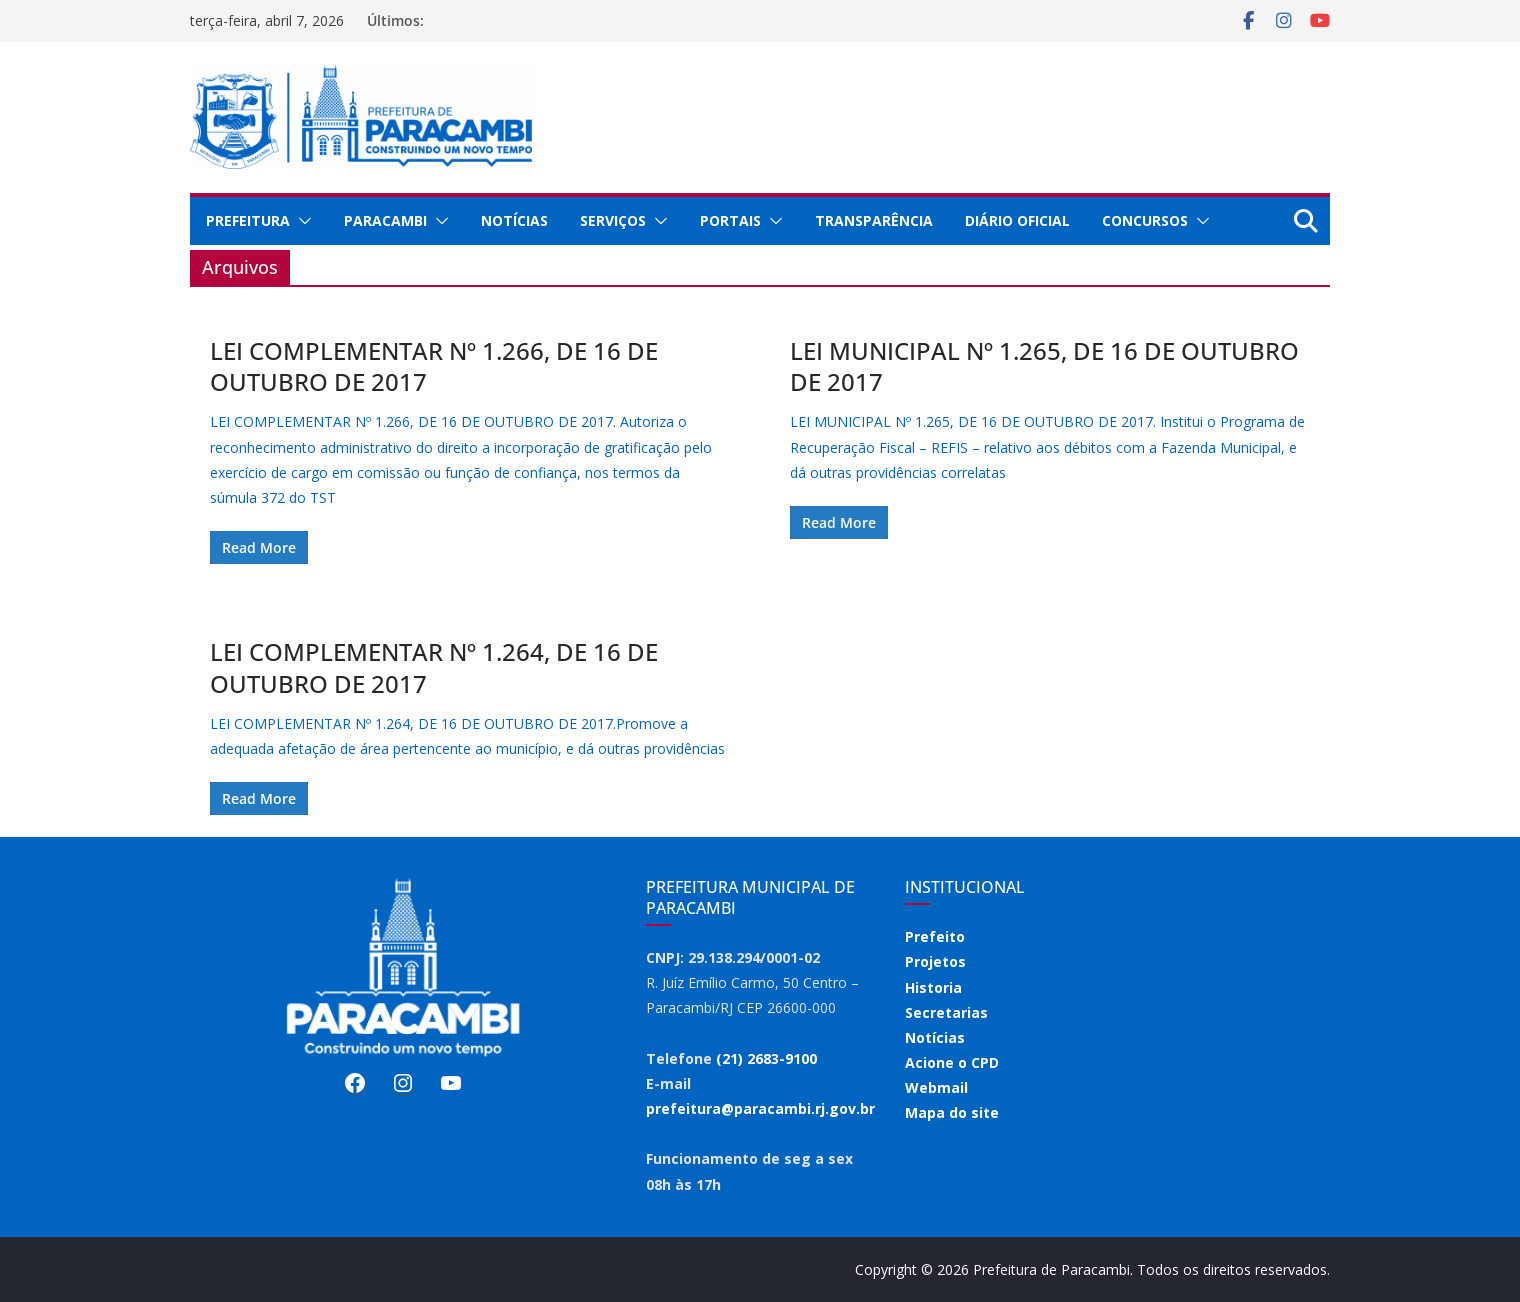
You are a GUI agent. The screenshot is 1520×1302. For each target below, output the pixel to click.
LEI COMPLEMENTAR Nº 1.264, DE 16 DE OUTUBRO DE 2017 (434, 667)
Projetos (935, 961)
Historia (933, 987)
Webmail (936, 1087)
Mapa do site (952, 1112)
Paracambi (385, 220)
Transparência (874, 220)
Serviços (613, 220)
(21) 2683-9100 (766, 1058)
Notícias (514, 220)
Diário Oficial (1017, 220)
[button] (301, 221)
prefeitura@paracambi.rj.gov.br (760, 1108)
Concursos (1145, 220)
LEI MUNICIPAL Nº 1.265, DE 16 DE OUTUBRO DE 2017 (1044, 366)
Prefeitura (248, 220)
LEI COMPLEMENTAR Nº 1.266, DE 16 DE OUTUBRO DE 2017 (434, 366)
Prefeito (935, 936)
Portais (730, 220)
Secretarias (946, 1012)
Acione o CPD (952, 1062)
